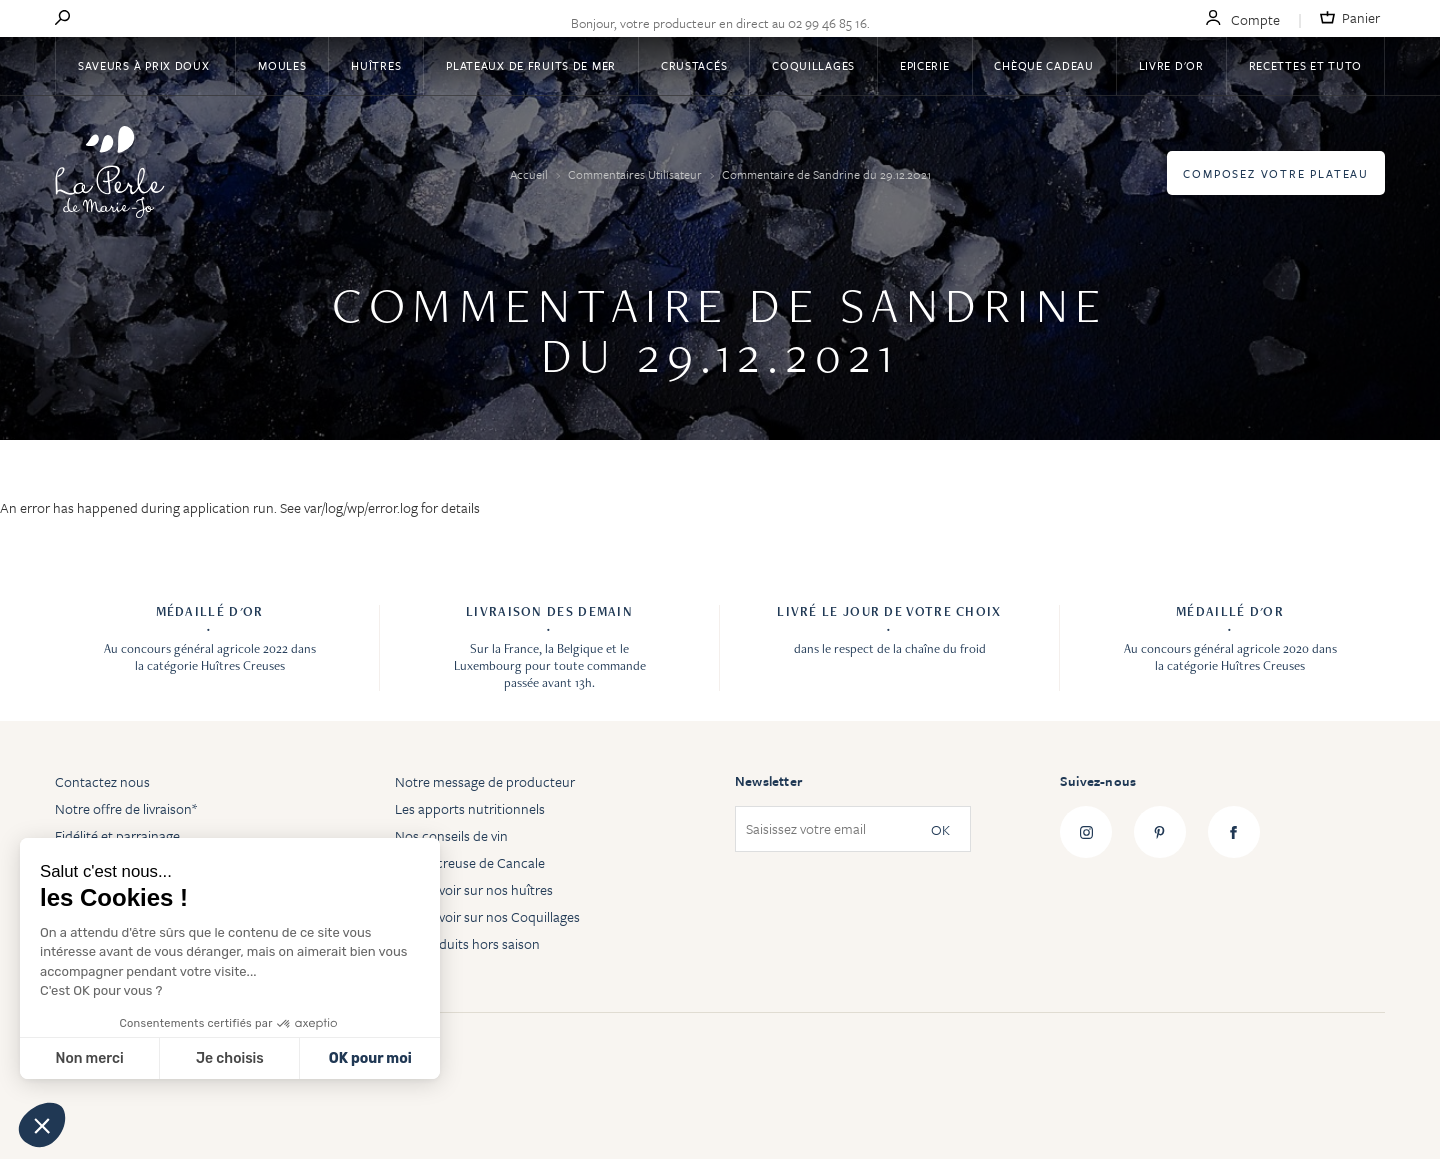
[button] (42, 1125)
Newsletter (768, 781)
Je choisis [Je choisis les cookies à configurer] (230, 1058)
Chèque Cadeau (1043, 65)
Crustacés (694, 65)
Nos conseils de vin (451, 835)
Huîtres (376, 65)
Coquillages (813, 65)
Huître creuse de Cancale (470, 862)
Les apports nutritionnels (470, 808)
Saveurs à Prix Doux (145, 65)
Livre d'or (1171, 65)
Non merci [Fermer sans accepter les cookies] (89, 1058)
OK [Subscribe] (940, 829)
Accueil (530, 174)
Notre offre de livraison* (126, 808)
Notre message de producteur (485, 781)
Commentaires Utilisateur (636, 174)
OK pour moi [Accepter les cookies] (370, 1058)
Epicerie (925, 65)
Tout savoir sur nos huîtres (474, 889)
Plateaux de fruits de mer (531, 65)
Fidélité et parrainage (117, 835)
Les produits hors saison (467, 943)
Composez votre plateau (1276, 173)
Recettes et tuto (1306, 65)
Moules (282, 65)
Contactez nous (102, 781)
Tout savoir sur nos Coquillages (487, 916)
